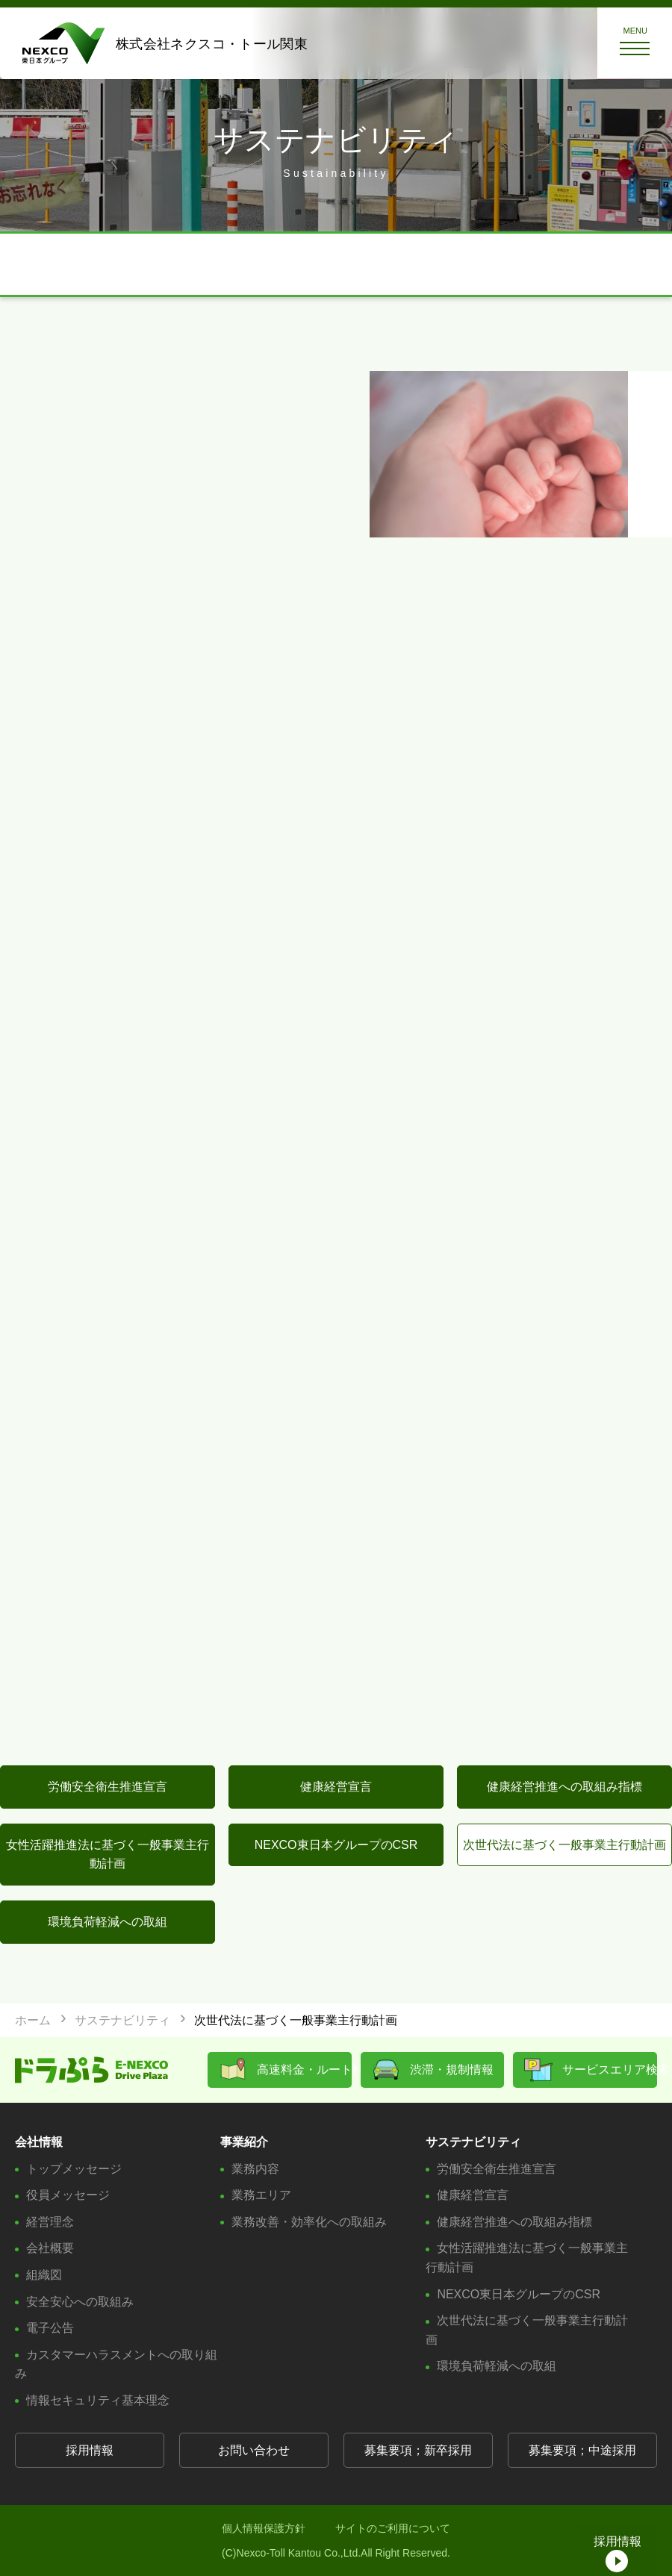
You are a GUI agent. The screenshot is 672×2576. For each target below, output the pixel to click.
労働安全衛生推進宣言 (107, 1786)
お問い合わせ (254, 2450)
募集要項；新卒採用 (418, 2450)
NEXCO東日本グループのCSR (336, 1845)
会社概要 (50, 2248)
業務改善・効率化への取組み (309, 2221)
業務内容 (255, 2168)
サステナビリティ (122, 2020)
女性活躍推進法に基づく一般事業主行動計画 (107, 1855)
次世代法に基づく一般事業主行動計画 (564, 1845)
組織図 (44, 2274)
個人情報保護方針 (263, 2528)
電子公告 (50, 2327)
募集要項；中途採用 (582, 2450)
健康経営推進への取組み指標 (564, 1786)
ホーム (33, 2020)
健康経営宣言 (336, 1786)
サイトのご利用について (392, 2528)
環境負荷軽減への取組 (107, 1921)
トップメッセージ (74, 2168)
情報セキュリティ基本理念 (97, 2400)
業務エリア (261, 2195)
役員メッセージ (68, 2195)
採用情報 (89, 2450)
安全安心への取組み (80, 2301)
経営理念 (50, 2221)
